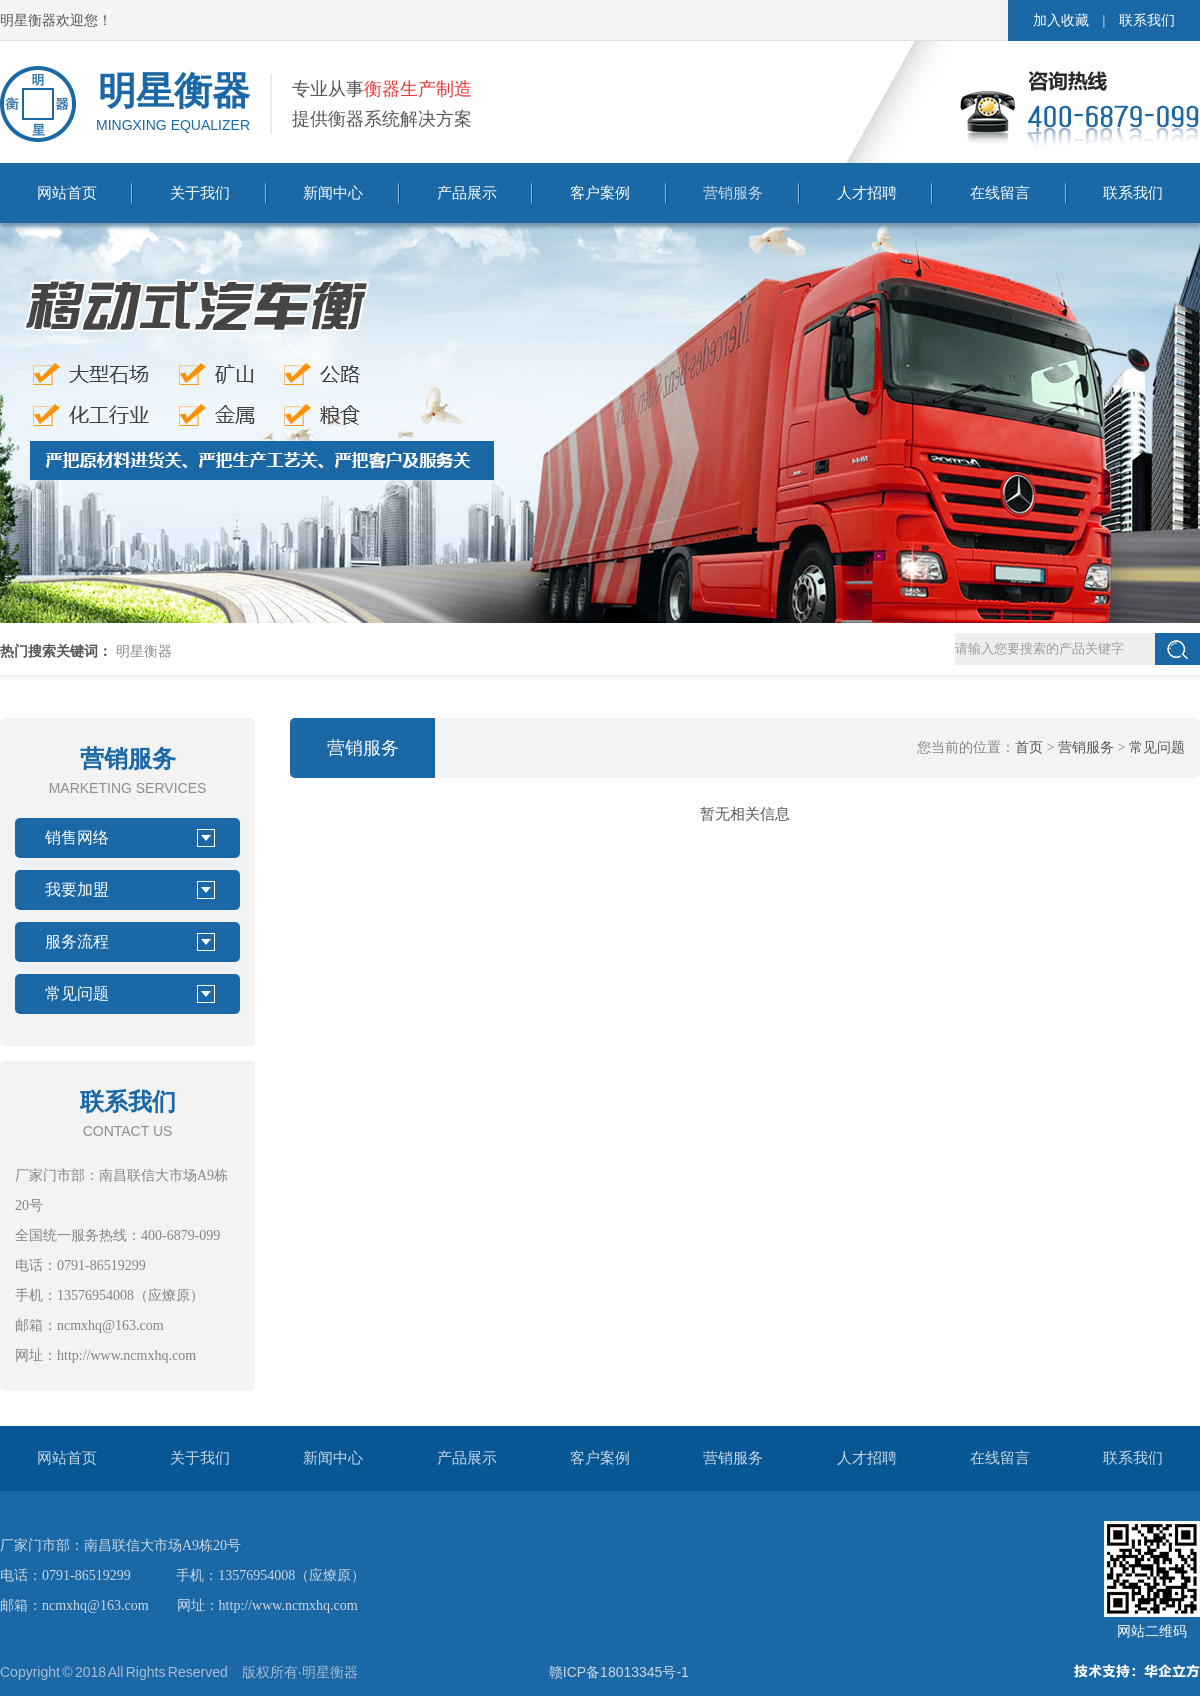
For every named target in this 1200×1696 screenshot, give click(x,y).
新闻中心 (333, 193)
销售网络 (77, 837)
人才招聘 (867, 193)
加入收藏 (1061, 20)
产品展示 (467, 193)
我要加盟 (77, 889)
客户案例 (600, 193)
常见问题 (77, 993)
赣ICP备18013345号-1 (619, 1672)
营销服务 (733, 193)
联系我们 (1147, 20)
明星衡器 (144, 651)
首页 (1029, 747)
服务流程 (77, 941)
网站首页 (67, 193)
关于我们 (200, 193)
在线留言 (1000, 193)
